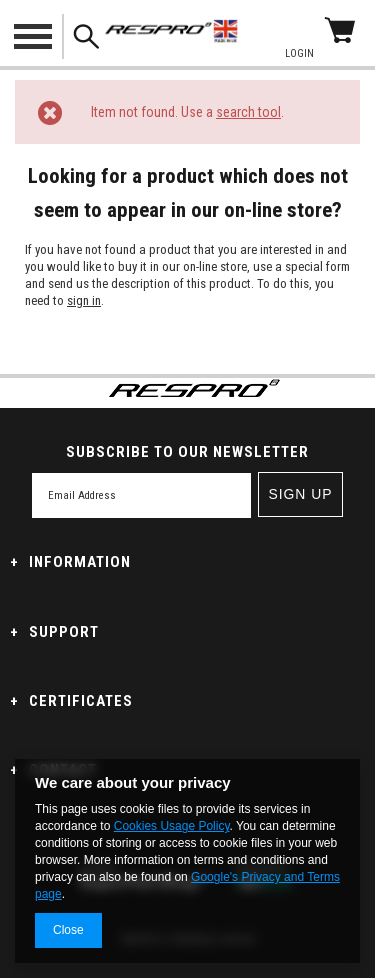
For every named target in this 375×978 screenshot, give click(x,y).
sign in (84, 300)
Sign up (300, 494)
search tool (248, 112)
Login (299, 53)
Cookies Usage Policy (172, 826)
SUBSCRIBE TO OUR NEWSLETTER (187, 452)
